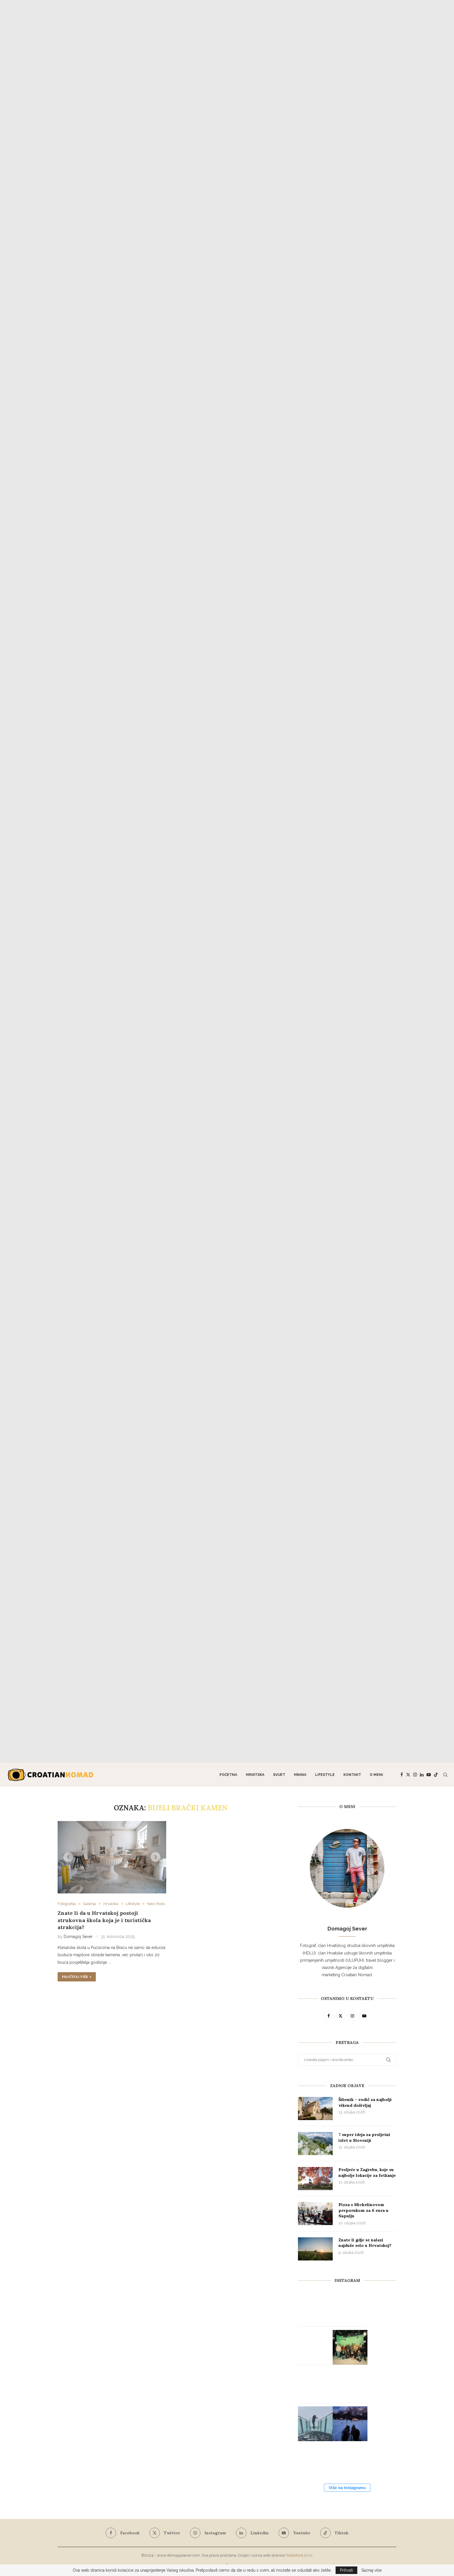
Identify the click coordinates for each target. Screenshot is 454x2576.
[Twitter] (408, 1774)
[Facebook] (401, 1774)
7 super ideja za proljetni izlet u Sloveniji (364, 2137)
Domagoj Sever (78, 1936)
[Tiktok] (436, 1774)
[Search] (445, 1774)
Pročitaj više (76, 1976)
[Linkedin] (422, 1774)
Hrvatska (255, 1775)
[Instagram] (415, 1774)
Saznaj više (371, 2570)
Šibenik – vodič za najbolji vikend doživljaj (365, 2102)
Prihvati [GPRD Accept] (346, 2570)
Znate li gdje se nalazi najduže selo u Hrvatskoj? (364, 2242)
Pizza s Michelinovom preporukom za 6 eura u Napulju (363, 2210)
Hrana (300, 1775)
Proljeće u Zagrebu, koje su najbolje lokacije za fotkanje (367, 2172)
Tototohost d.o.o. (299, 2555)
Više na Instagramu (347, 2487)
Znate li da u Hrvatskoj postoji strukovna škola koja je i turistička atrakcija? (104, 1920)
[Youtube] (428, 1774)
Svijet (279, 1775)
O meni (376, 1775)
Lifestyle (325, 1775)
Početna (228, 1775)
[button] (68, 1857)
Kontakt (352, 1775)
